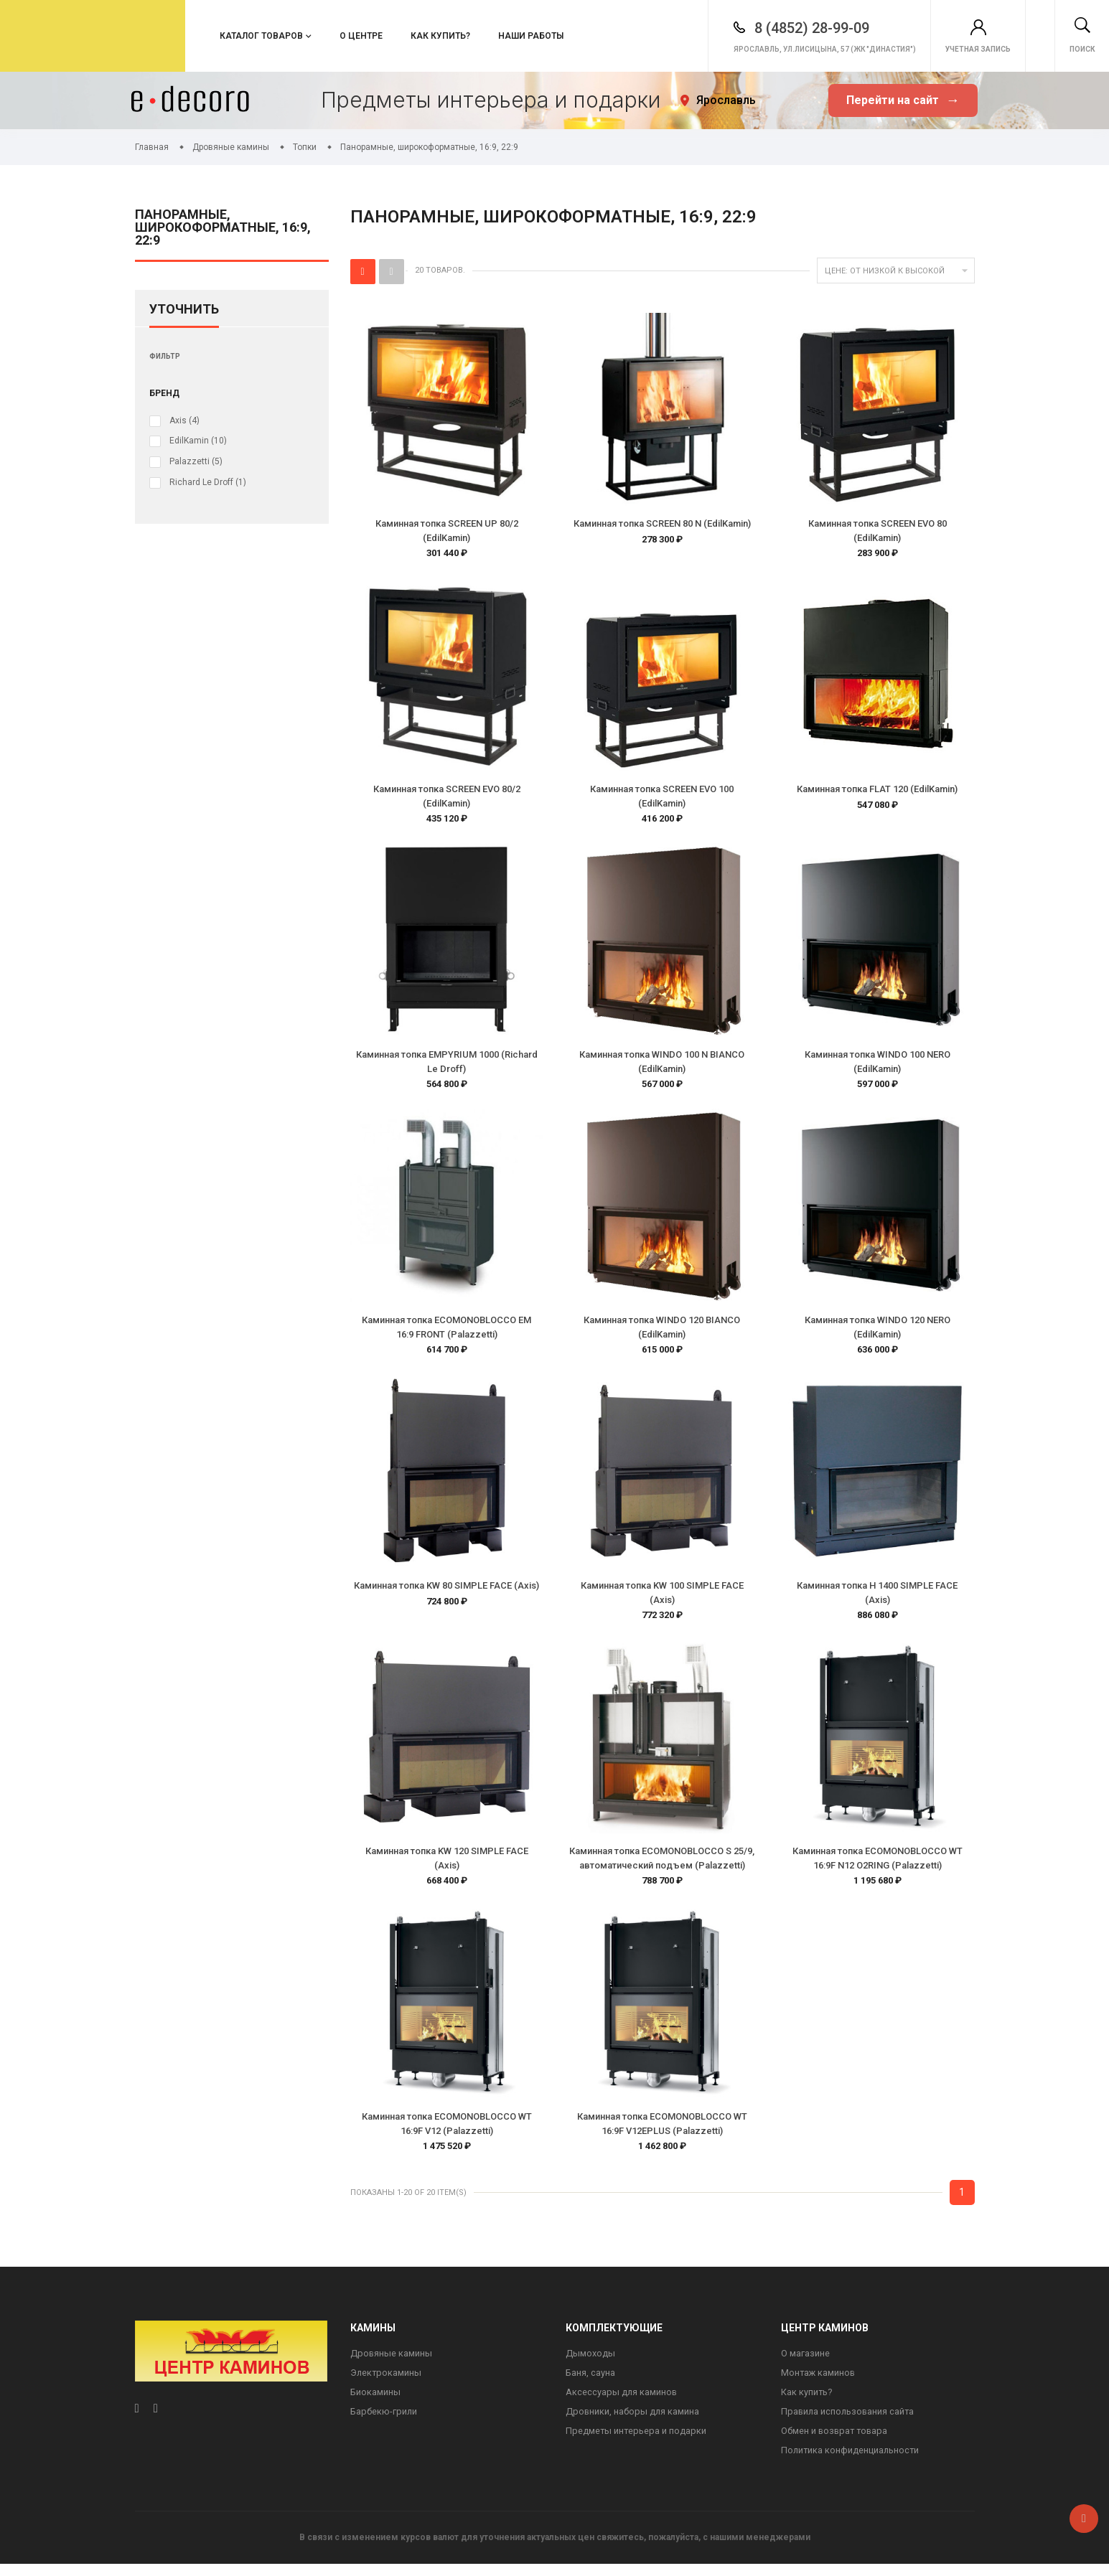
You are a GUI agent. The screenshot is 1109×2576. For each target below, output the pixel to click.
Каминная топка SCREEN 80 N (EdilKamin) (662, 523)
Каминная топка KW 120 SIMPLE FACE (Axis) (446, 1865)
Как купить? (440, 36)
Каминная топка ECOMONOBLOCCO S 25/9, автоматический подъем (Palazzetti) (661, 1865)
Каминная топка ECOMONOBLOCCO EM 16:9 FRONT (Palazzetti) (446, 1331)
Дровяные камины (391, 2363)
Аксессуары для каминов (622, 2402)
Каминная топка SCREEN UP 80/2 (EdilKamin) (446, 530)
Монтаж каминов (819, 2382)
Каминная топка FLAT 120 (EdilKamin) (877, 790)
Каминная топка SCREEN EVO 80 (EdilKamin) (877, 530)
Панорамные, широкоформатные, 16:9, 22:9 (223, 228)
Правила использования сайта (849, 2422)
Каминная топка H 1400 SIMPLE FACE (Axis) (877, 1598)
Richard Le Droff (207, 481)
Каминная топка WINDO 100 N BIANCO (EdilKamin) (661, 1064)
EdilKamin (198, 440)
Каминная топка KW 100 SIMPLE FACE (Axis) (662, 1598)
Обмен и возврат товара (836, 2442)
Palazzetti (196, 461)
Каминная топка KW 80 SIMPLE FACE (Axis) (446, 1591)
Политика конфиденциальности (851, 2461)
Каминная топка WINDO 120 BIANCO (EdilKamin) (662, 1331)
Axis (184, 420)
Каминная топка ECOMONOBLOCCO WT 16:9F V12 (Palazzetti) (447, 2132)
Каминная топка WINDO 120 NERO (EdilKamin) (877, 1331)
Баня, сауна (590, 2382)
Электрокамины (386, 2382)
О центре (361, 36)
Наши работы (530, 36)
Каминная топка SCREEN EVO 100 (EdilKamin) (662, 797)
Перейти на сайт (903, 100)
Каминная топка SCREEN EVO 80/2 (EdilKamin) (446, 797)
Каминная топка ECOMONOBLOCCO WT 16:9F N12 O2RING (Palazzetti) (877, 1865)
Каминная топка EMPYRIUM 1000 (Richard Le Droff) (447, 1064)
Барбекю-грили (384, 2422)
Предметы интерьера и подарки (636, 2442)
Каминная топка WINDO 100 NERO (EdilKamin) (877, 1064)
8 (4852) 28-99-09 (747, 28)
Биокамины (375, 2402)
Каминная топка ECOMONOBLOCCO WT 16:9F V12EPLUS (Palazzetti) (662, 2132)
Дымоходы (590, 2363)
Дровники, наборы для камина (633, 2422)
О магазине (805, 2363)
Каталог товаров (261, 36)
